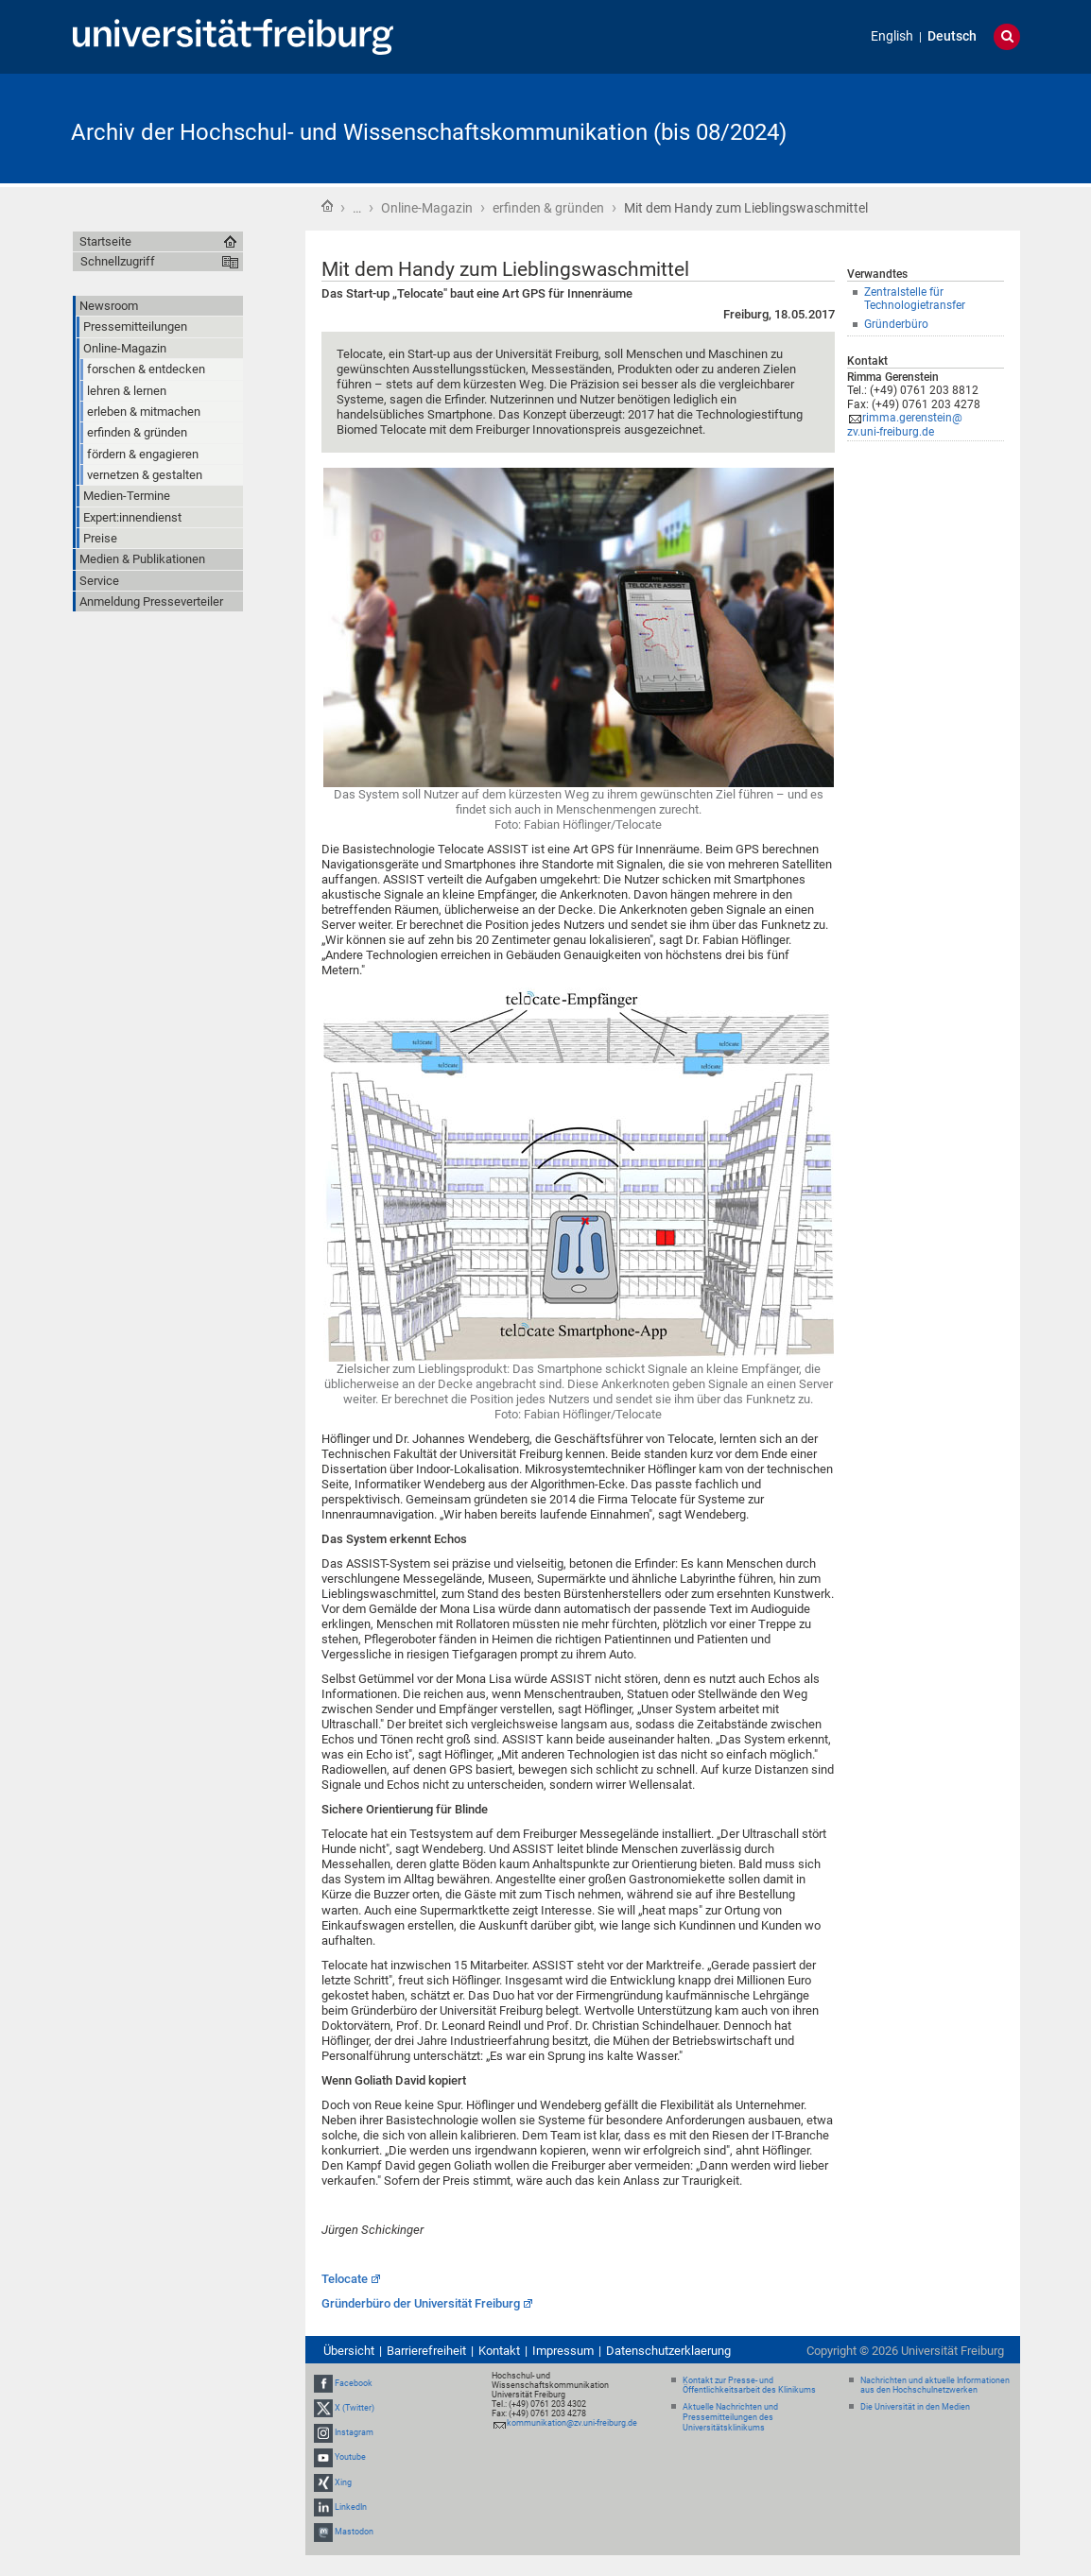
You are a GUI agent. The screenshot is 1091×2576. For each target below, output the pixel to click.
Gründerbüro (896, 324)
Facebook (353, 2383)
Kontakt (499, 2351)
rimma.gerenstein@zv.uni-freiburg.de (904, 424)
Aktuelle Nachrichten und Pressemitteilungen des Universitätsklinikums (730, 2417)
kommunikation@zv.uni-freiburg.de (572, 2423)
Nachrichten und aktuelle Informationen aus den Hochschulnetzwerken (935, 2386)
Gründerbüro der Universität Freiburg (420, 2303)
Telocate (344, 2279)
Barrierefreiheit (426, 2351)
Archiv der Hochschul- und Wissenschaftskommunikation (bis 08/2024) (429, 132)
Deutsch (952, 36)
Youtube (350, 2458)
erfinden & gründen (548, 207)
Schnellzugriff (117, 261)
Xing (343, 2482)
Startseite (327, 206)
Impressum (563, 2351)
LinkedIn (351, 2507)
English (892, 36)
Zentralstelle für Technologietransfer (914, 299)
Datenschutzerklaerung (668, 2351)
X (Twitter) (354, 2408)
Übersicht (348, 2351)
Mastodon (354, 2531)
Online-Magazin (427, 207)
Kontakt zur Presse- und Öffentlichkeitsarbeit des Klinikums (749, 2386)
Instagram (354, 2432)
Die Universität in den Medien (915, 2407)
